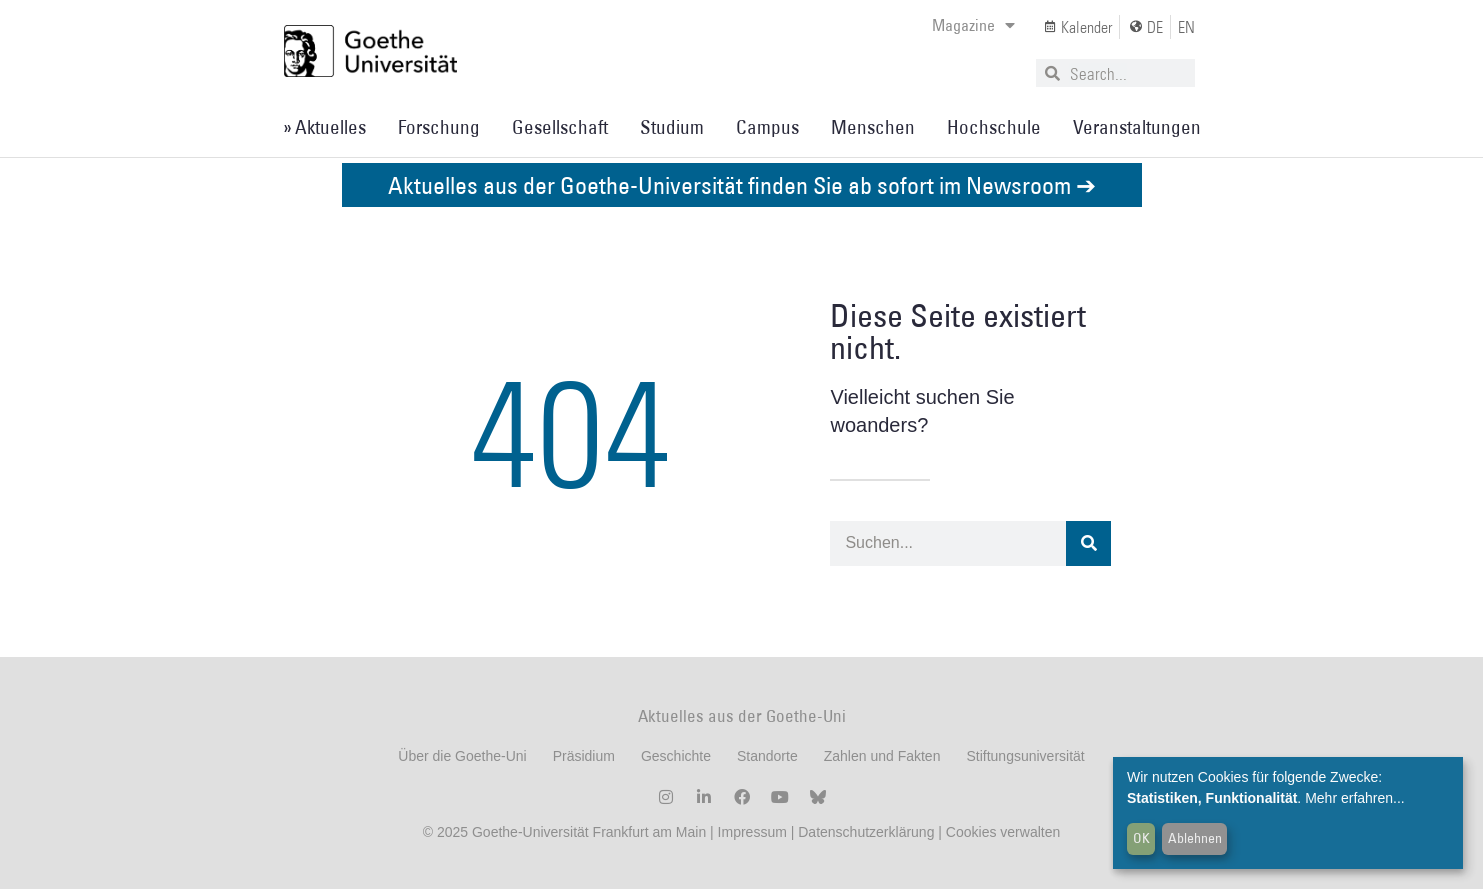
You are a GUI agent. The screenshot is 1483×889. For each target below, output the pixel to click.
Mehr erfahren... (1355, 798)
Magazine (973, 25)
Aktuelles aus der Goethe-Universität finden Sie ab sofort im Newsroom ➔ (742, 184)
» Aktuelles (324, 127)
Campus (767, 127)
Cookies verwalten (1003, 832)
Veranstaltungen (1137, 127)
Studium (672, 127)
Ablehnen (1195, 838)
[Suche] (1088, 543)
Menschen (873, 127)
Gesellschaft (560, 127)
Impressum (750, 832)
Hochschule (994, 127)
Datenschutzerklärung (866, 832)
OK (1141, 838)
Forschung (439, 127)
